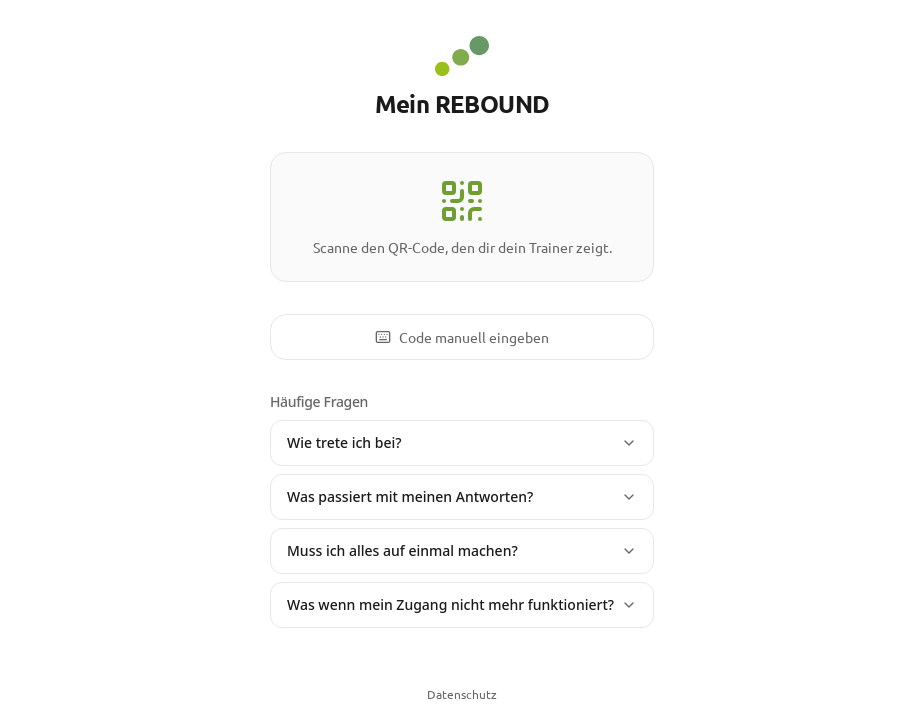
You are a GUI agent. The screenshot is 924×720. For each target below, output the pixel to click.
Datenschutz (462, 694)
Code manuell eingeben (462, 337)
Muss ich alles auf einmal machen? (462, 550)
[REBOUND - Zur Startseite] (461, 56)
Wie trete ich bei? (462, 442)
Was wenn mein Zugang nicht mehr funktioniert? (462, 604)
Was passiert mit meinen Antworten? (462, 496)
